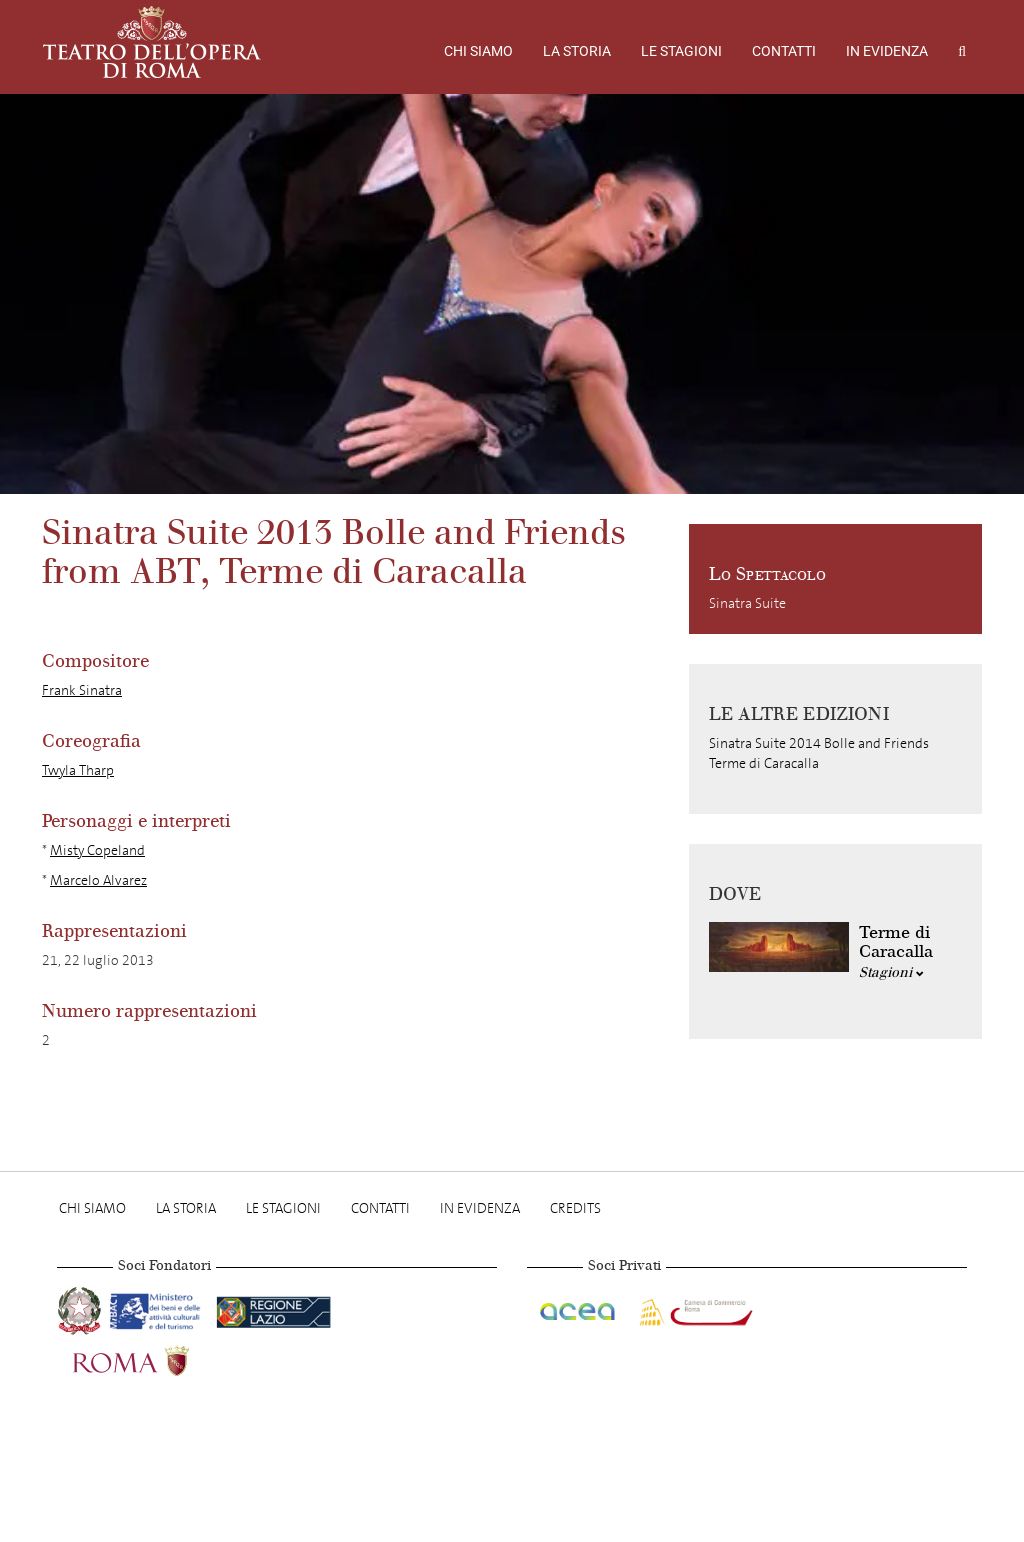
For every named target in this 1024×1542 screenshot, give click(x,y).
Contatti (784, 51)
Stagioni (891, 972)
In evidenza (887, 51)
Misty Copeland (97, 850)
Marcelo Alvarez (98, 880)
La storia (577, 51)
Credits (575, 1208)
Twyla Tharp (78, 770)
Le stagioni (681, 51)
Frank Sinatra (82, 690)
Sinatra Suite (747, 603)
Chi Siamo (478, 51)
